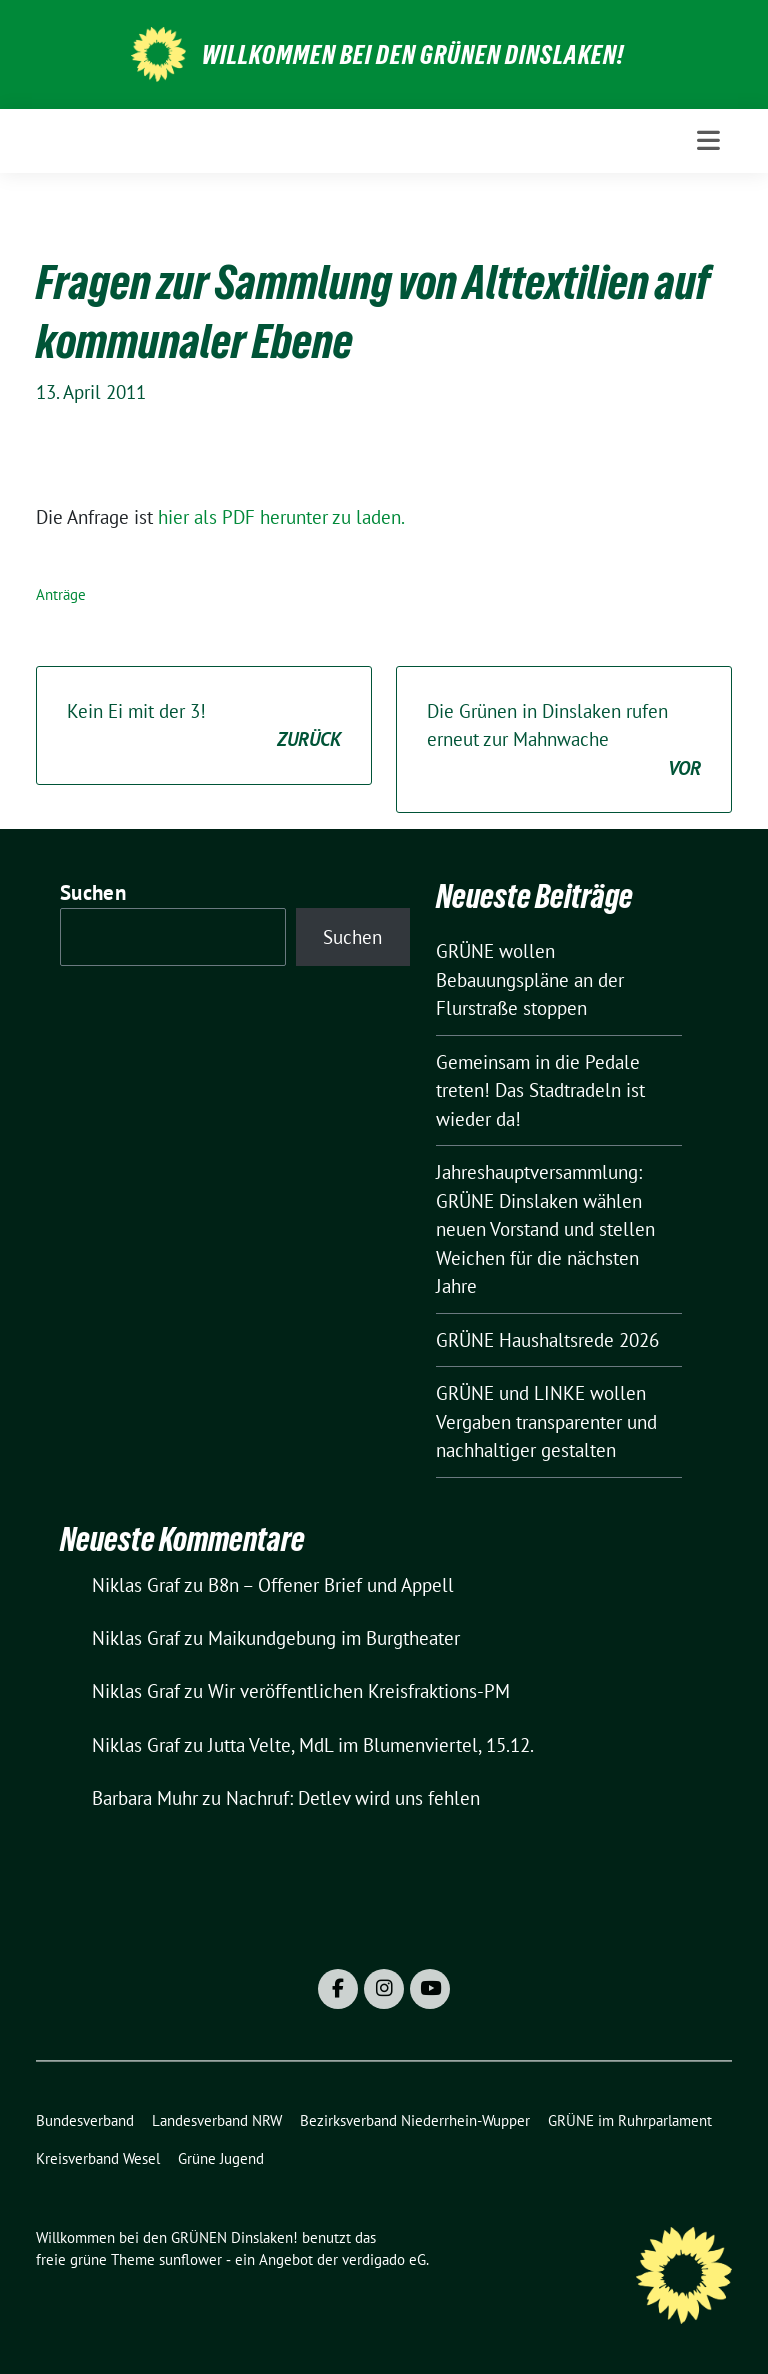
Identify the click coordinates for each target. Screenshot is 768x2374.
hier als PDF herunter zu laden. (281, 517)
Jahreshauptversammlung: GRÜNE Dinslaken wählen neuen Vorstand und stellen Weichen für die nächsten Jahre (545, 1229)
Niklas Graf (136, 1585)
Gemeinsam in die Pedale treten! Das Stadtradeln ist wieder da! (540, 1090)
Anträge (61, 594)
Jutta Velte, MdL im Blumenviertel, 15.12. (371, 1745)
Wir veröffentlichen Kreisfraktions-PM (359, 1691)
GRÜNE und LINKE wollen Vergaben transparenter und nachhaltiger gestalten (546, 1421)
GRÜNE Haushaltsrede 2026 (547, 1340)
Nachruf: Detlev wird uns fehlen (353, 1798)
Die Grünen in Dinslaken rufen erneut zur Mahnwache (564, 741)
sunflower (190, 2259)
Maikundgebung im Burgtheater (334, 1638)
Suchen (93, 892)
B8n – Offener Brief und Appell (331, 1585)
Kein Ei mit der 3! (204, 726)
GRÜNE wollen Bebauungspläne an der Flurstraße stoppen (530, 979)
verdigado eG (384, 2259)
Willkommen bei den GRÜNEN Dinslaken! (413, 55)
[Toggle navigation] (708, 140)
